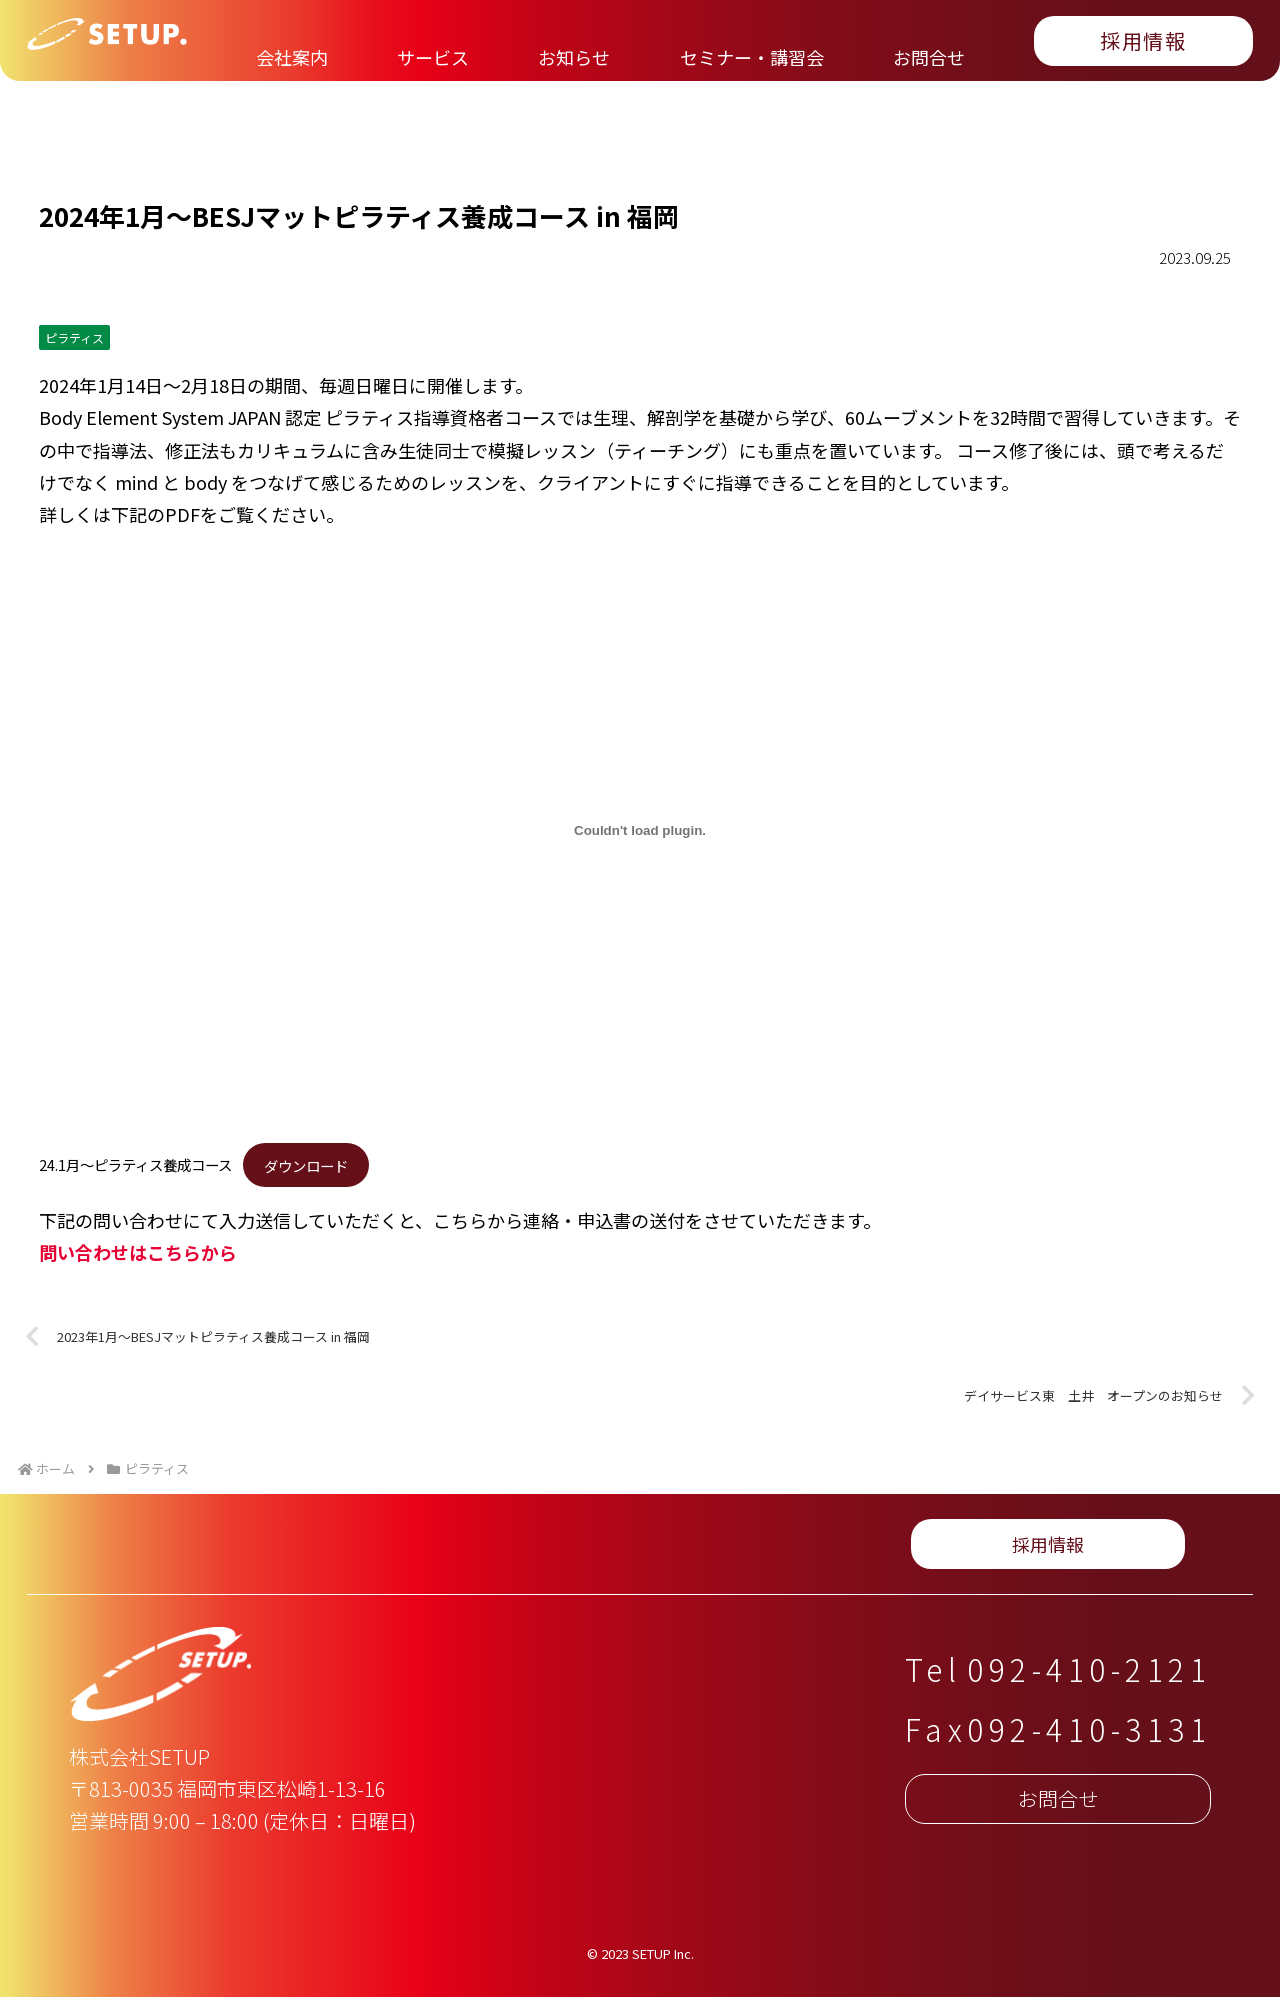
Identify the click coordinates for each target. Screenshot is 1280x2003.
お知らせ (336, 1549)
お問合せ (654, 1549)
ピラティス (74, 337)
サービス (212, 1549)
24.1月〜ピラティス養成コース (135, 1164)
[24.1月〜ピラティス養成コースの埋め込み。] (640, 831)
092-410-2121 (1089, 1675)
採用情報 (1100, 1549)
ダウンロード (306, 1164)
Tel (933, 1675)
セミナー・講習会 (495, 1549)
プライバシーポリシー (832, 1549)
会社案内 (89, 1549)
